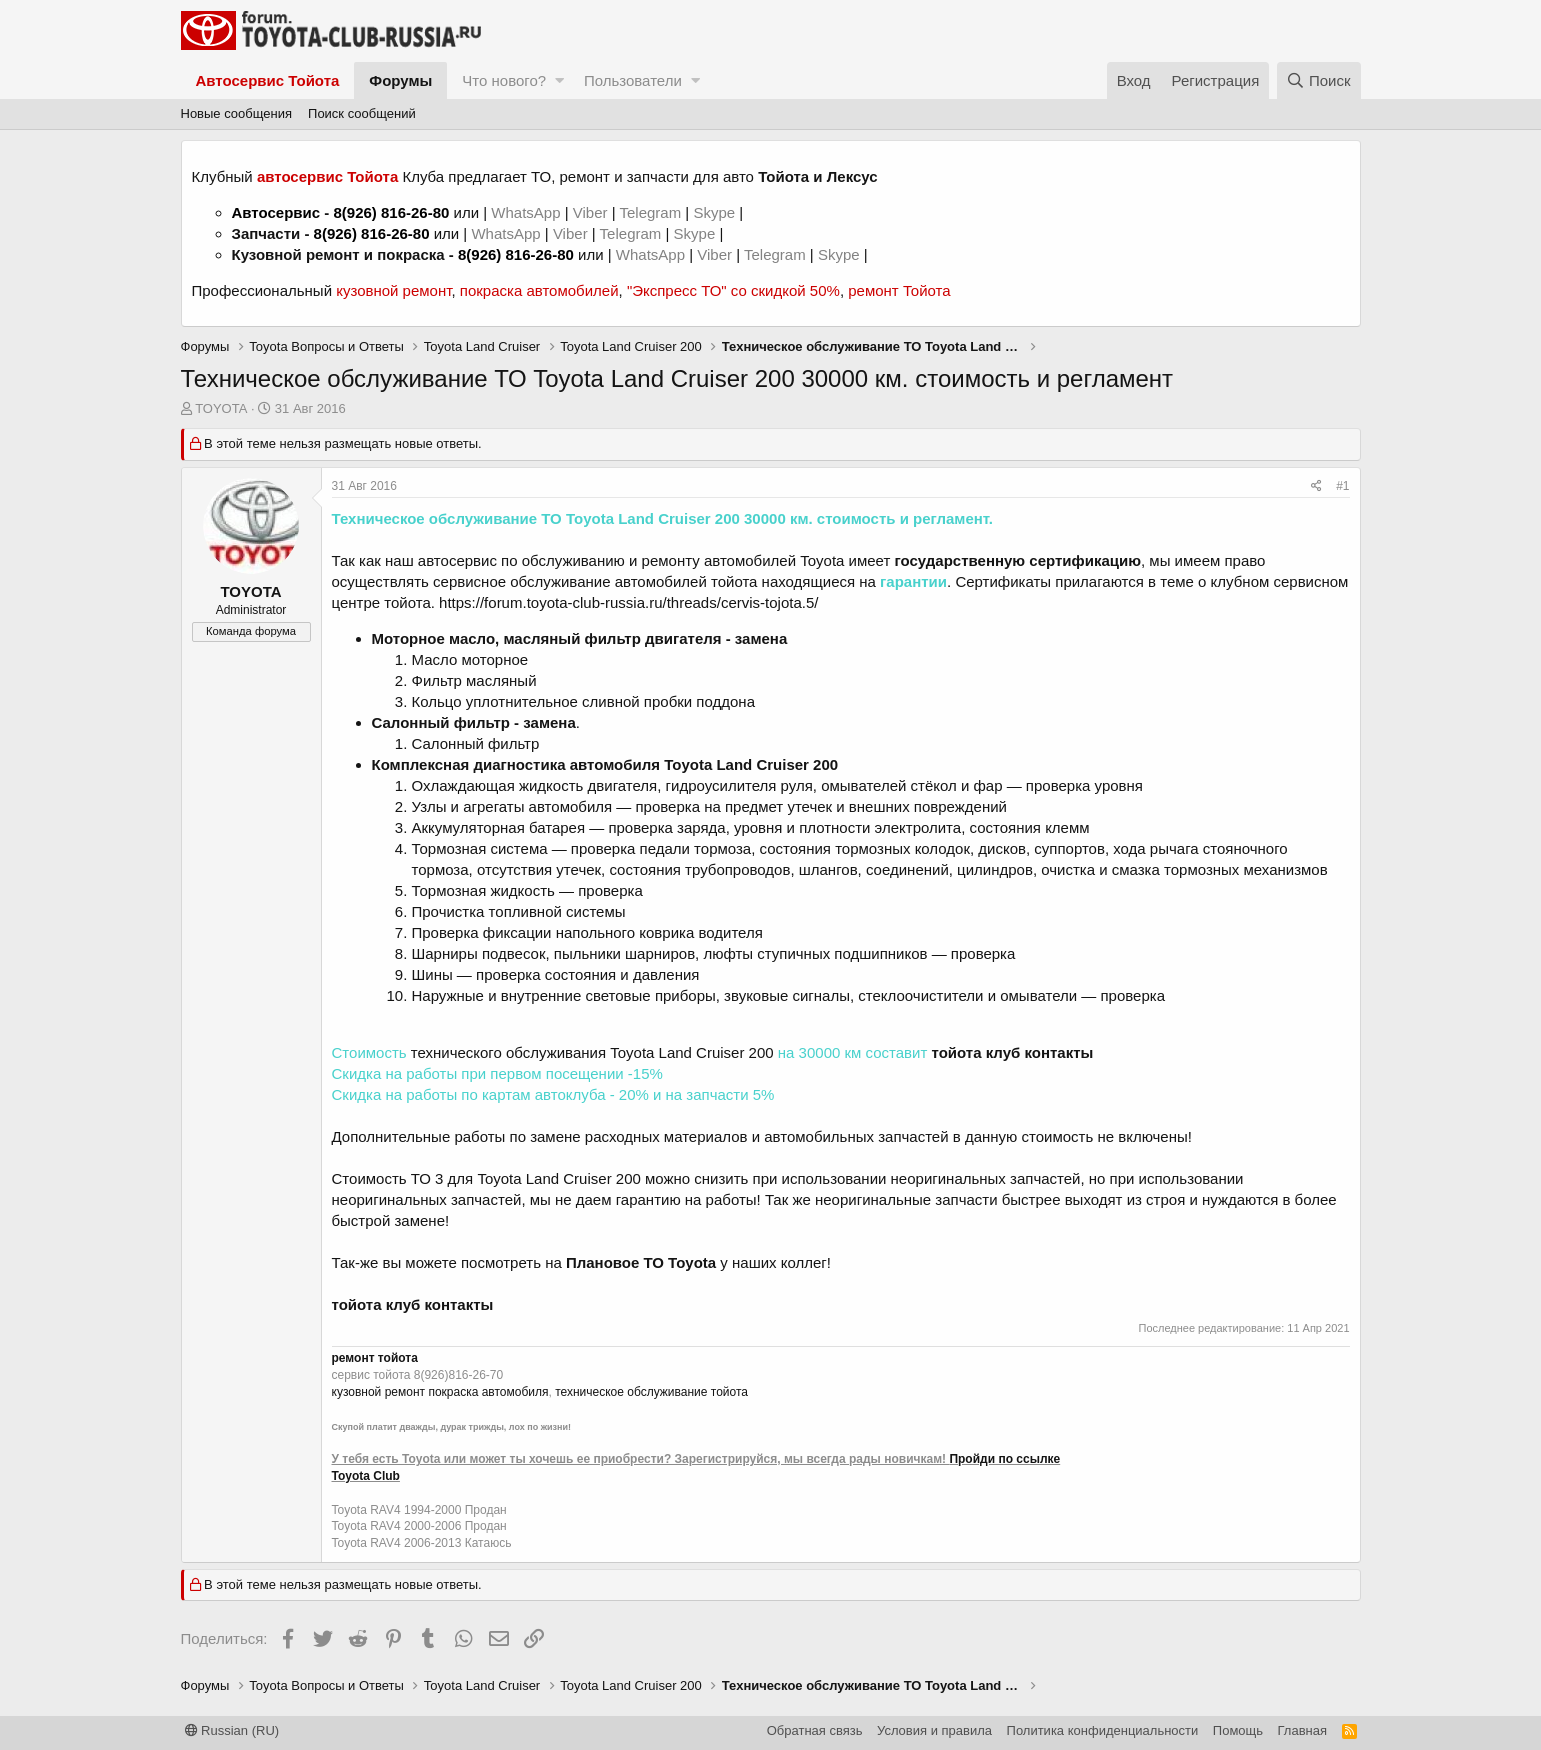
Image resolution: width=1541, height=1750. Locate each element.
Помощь (1238, 1730)
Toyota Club (366, 1476)
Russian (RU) (232, 1730)
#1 (1342, 486)
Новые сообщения (237, 113)
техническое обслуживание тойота (651, 1392)
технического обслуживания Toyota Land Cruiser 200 (592, 1052)
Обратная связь (815, 1730)
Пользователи (633, 80)
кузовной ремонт (393, 290)
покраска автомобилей (539, 290)
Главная (1302, 1730)
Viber (590, 212)
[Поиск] (1319, 80)
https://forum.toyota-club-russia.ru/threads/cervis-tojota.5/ (628, 602)
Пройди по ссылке (1004, 1459)
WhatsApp (527, 212)
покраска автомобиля (488, 1392)
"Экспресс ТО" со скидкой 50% (733, 290)
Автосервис (276, 212)
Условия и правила (934, 1730)
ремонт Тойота (899, 290)
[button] (559, 80)
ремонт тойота (375, 1358)
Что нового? (504, 80)
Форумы (400, 80)
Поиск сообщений (362, 113)
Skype (716, 212)
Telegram (652, 212)
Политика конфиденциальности (1103, 1730)
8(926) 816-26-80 (391, 212)
